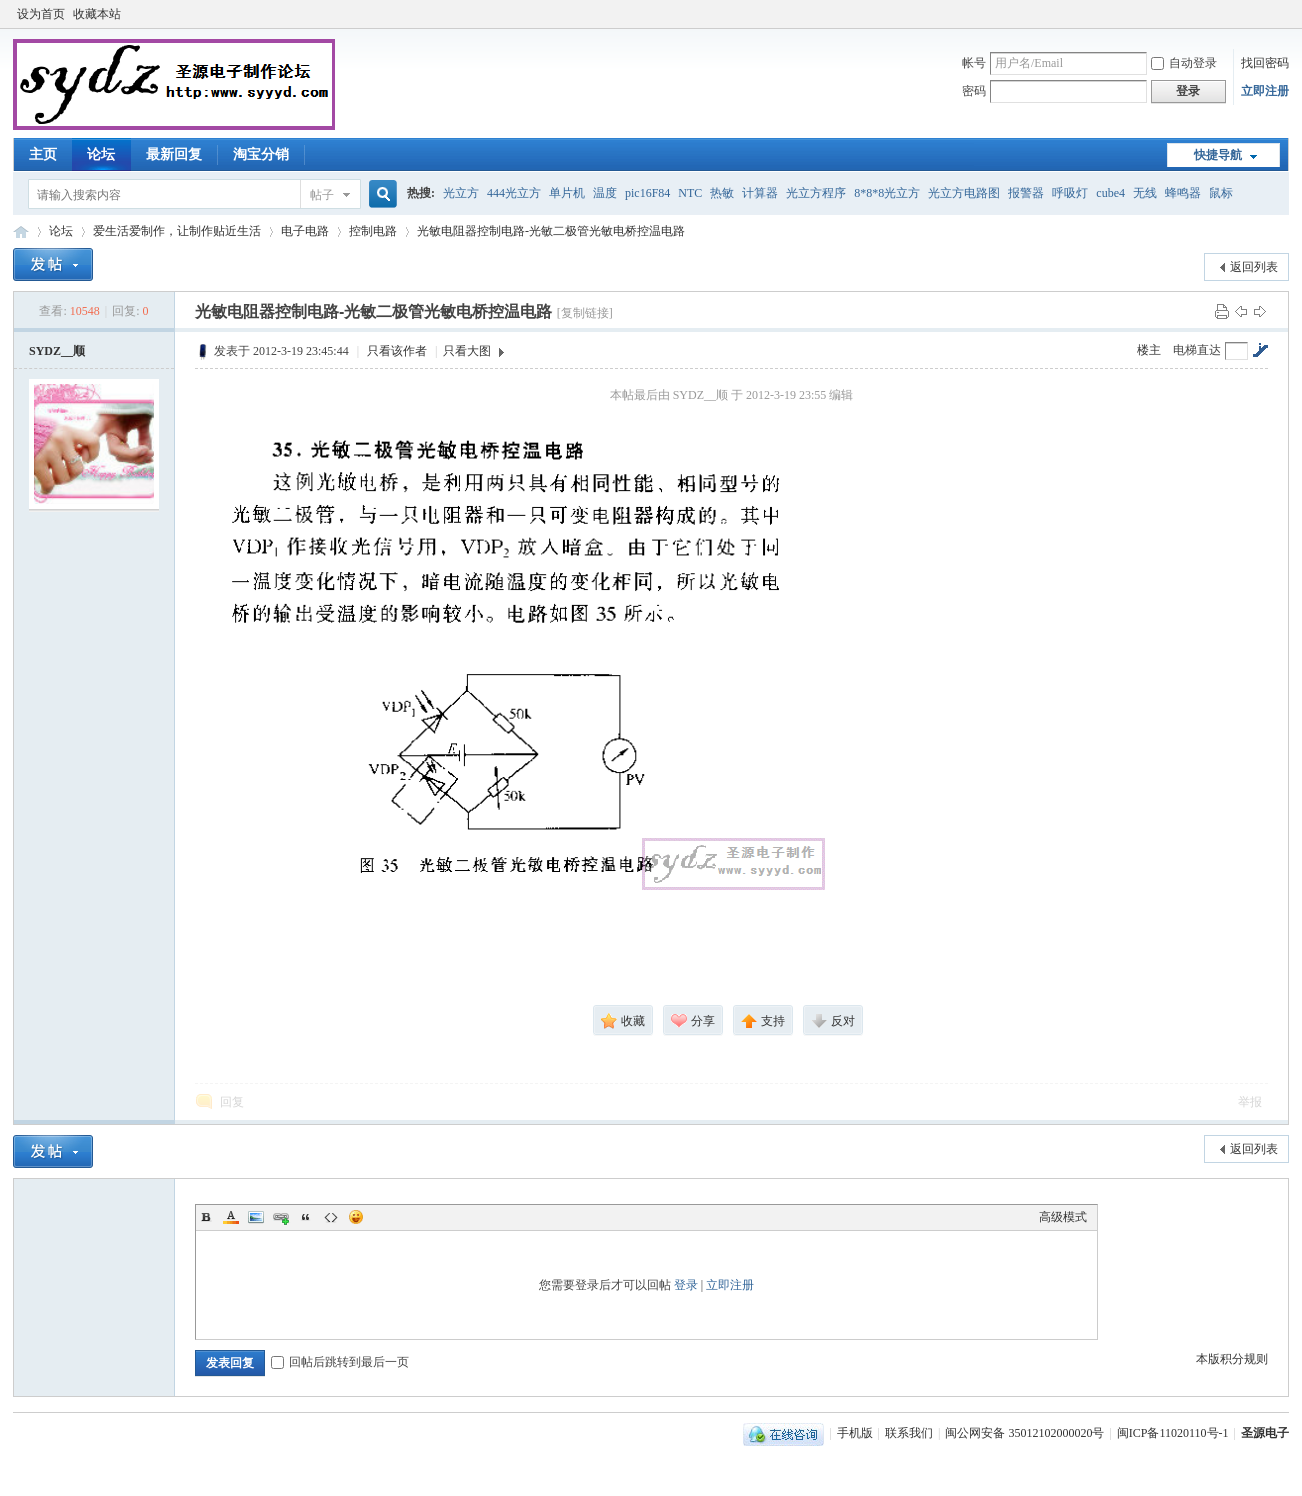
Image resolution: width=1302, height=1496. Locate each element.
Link (281, 1217)
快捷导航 (1218, 155)
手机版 (855, 1433)
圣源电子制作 (21, 231)
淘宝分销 (261, 154)
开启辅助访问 (1284, 14)
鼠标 (1221, 193)
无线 (1145, 193)
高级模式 (1063, 1217)
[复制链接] (585, 313)
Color (231, 1217)
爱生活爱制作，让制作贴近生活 (177, 231)
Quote (306, 1217)
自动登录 (1184, 63)
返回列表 (1254, 267)
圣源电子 (1265, 1433)
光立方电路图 (964, 193)
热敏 (722, 193)
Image (256, 1217)
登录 (686, 1285)
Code (331, 1217)
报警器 (1026, 193)
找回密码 (1265, 63)
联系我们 (909, 1433)
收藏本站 (97, 14)
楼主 (1149, 350)
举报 (1250, 1102)
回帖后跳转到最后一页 (340, 1362)
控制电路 (373, 231)
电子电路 (305, 231)
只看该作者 (397, 351)
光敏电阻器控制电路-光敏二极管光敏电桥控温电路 (551, 231)
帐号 (974, 63)
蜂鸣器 (1183, 193)
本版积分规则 (1232, 1359)
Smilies (356, 1217)
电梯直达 (1197, 350)
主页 (43, 154)
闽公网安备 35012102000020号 (1024, 1433)
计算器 (760, 193)
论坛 (101, 154)
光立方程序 (816, 193)
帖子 (322, 195)
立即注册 (1265, 91)
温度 (605, 193)
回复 (232, 1102)
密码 (974, 91)
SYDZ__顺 (57, 351)
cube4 (1110, 193)
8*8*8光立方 (887, 193)
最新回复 (174, 154)
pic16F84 (647, 193)
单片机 (567, 193)
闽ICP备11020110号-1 (1173, 1433)
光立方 (461, 193)
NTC (690, 193)
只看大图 (467, 351)
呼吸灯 (1070, 193)
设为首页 (41, 14)
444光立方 (514, 193)
